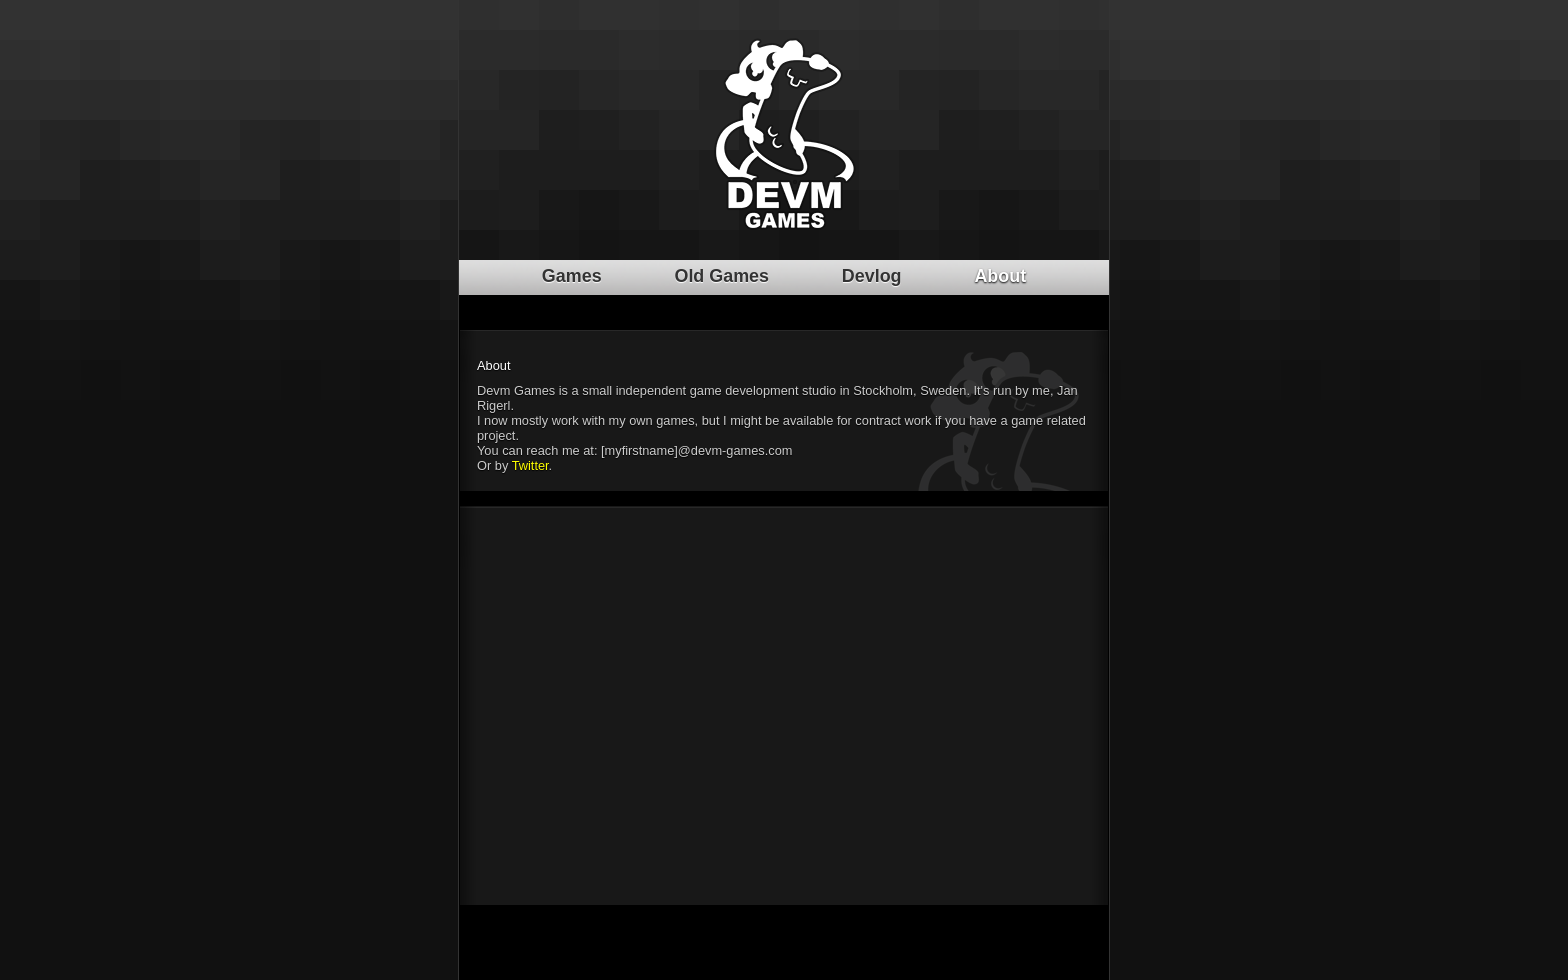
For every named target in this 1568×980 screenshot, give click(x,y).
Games (572, 276)
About (1000, 276)
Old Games (721, 276)
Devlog (872, 276)
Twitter (530, 465)
